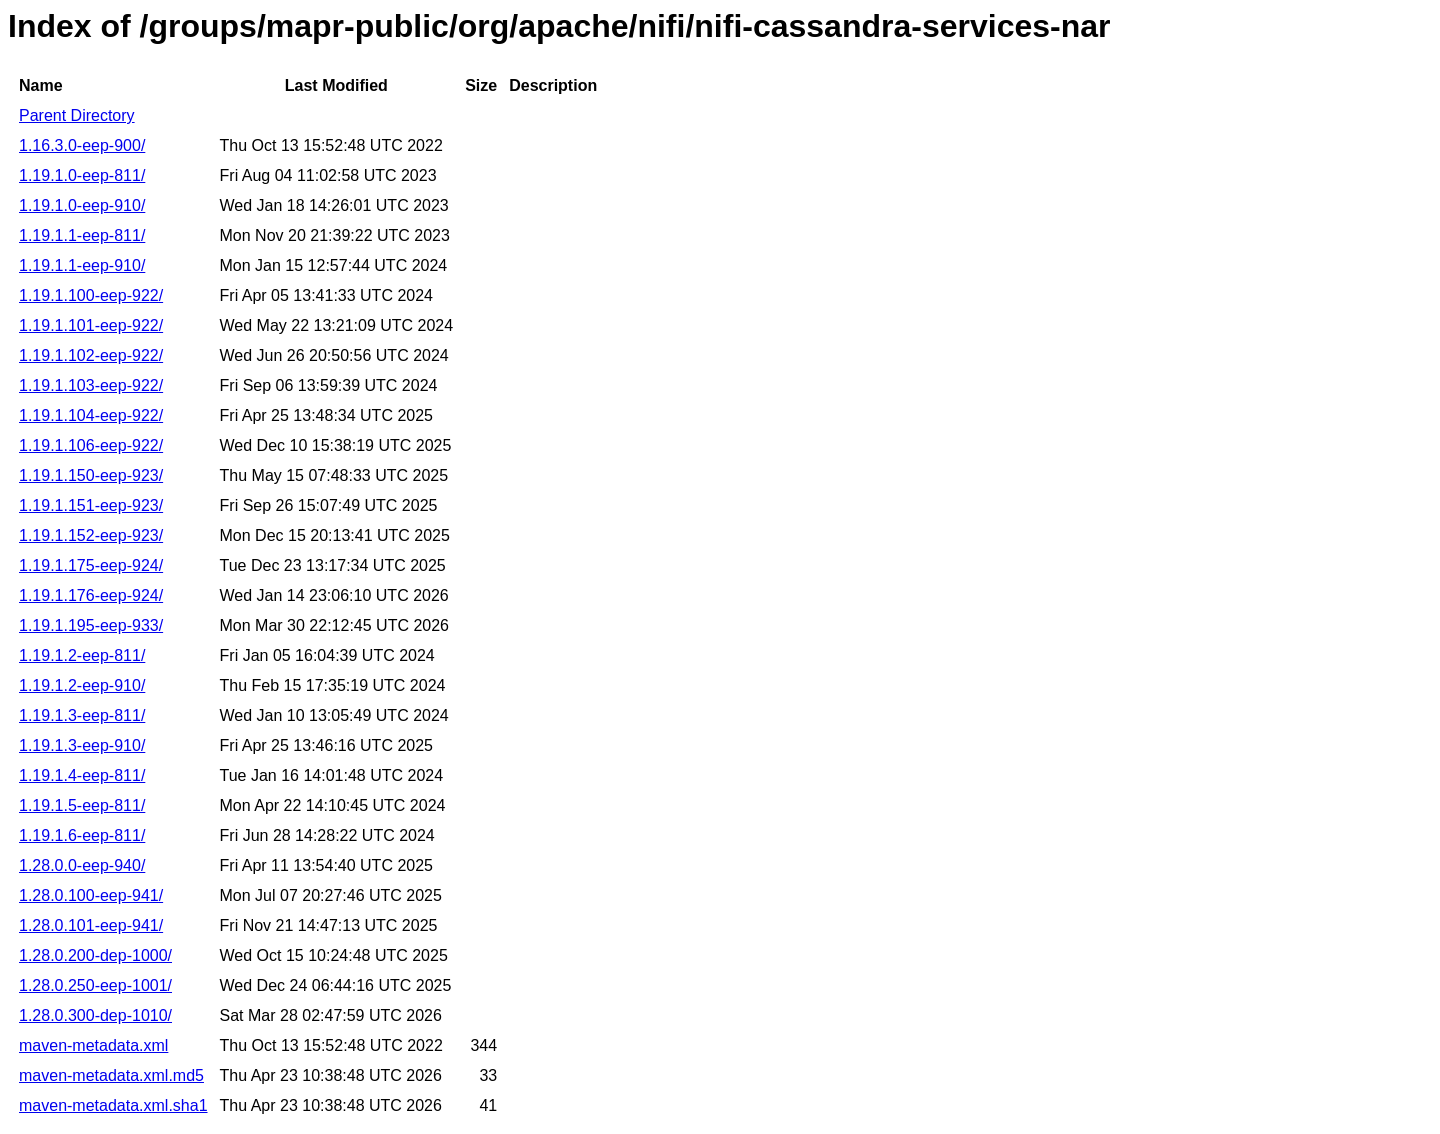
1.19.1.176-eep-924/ (91, 595)
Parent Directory (77, 115)
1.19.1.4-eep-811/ (82, 775)
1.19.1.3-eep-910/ (82, 745)
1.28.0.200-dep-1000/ (95, 955)
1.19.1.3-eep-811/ (82, 715)
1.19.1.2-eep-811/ (82, 655)
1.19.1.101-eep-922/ (91, 325)
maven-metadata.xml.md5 (111, 1075)
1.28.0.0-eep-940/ (82, 865)
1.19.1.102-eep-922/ (91, 355)
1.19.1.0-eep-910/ (82, 205)
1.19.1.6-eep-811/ (82, 835)
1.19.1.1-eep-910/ (82, 265)
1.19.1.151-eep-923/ (91, 505)
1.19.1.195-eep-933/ (91, 625)
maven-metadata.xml (93, 1045)
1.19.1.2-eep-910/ (82, 685)
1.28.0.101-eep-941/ (91, 925)
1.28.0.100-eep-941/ (91, 895)
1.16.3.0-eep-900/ (82, 145)
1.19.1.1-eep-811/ (82, 235)
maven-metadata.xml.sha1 (113, 1105)
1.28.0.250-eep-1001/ (95, 985)
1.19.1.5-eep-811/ (82, 805)
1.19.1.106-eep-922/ (91, 445)
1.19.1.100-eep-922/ (91, 295)
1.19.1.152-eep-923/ (91, 535)
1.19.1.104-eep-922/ (91, 415)
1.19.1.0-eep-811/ (82, 175)
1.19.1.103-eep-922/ (91, 385)
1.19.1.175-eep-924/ (91, 565)
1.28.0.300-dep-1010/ (95, 1015)
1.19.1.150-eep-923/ (91, 475)
